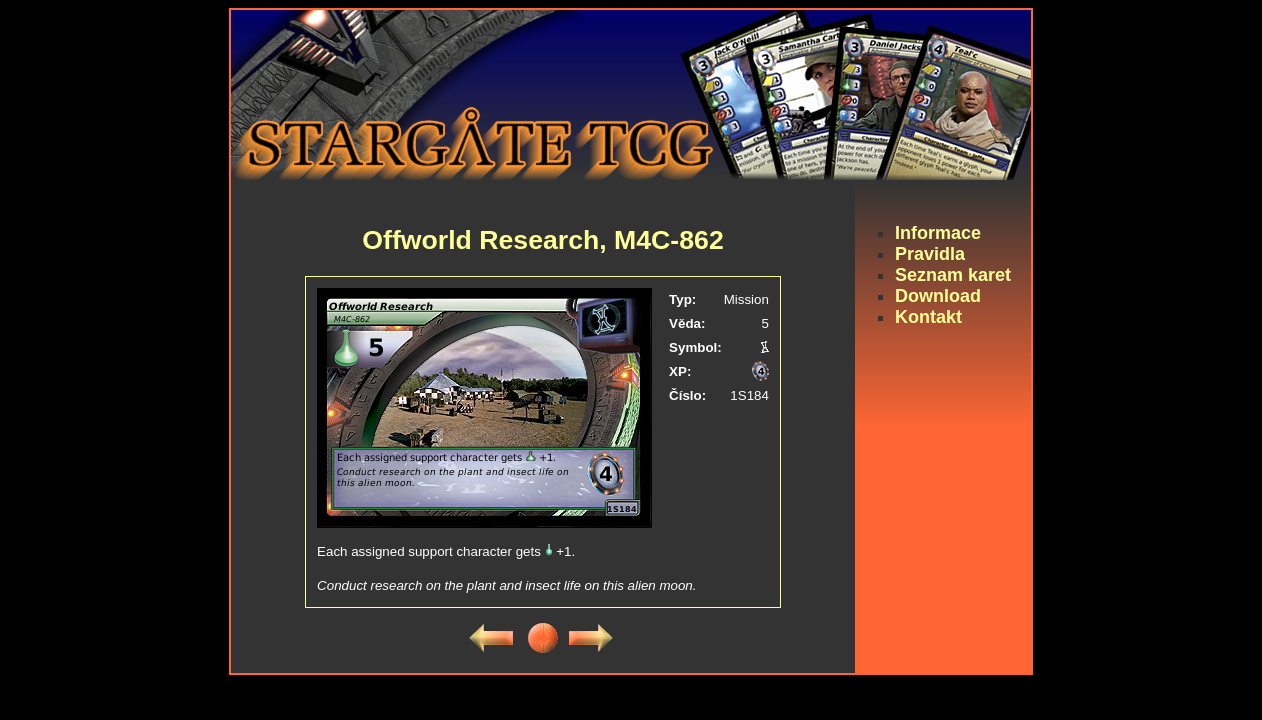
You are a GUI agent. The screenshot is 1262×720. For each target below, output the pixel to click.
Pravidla (930, 254)
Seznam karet (953, 275)
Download (938, 296)
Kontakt (928, 317)
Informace (938, 233)
